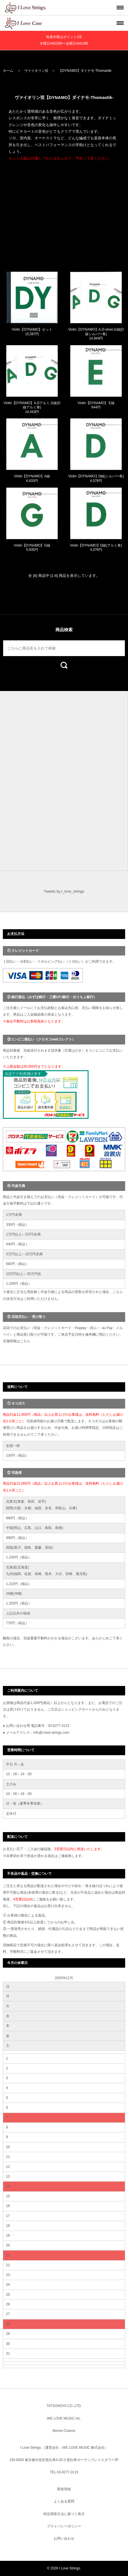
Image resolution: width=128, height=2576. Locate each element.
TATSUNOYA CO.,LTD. (63, 2406)
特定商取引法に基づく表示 (64, 2514)
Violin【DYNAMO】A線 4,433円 (32, 478)
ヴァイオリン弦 (36, 71)
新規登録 (64, 2489)
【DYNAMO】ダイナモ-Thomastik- (85, 71)
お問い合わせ (64, 2539)
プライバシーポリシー (64, 2526)
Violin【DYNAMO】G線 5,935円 (32, 547)
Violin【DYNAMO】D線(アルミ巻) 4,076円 (96, 547)
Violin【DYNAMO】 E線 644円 (95, 405)
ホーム (8, 71)
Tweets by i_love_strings (64, 891)
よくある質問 (64, 2501)
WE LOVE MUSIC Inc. (64, 2418)
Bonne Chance (64, 2431)
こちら (25, 1341)
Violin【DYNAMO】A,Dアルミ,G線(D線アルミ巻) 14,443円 (31, 407)
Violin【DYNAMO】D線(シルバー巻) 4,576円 (96, 478)
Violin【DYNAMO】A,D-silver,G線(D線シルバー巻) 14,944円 (96, 333)
